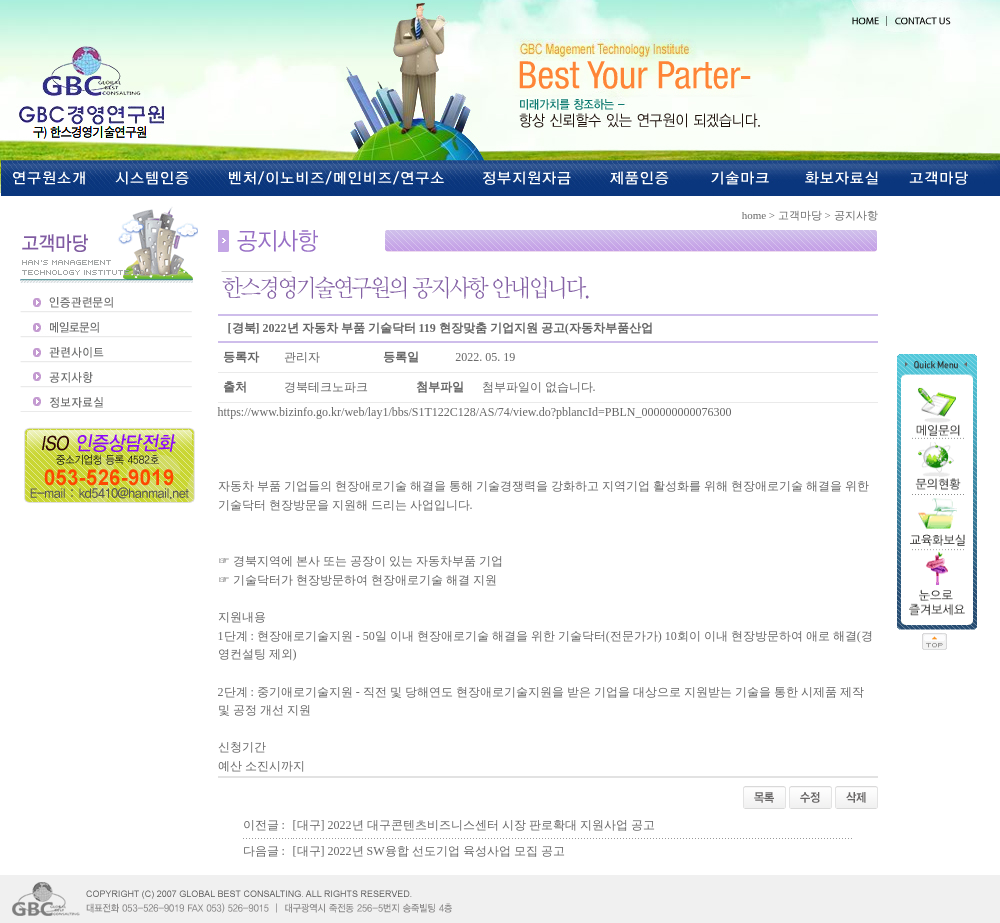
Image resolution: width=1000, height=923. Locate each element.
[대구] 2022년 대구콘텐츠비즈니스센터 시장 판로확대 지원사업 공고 (474, 825)
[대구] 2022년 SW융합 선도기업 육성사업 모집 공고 (429, 851)
